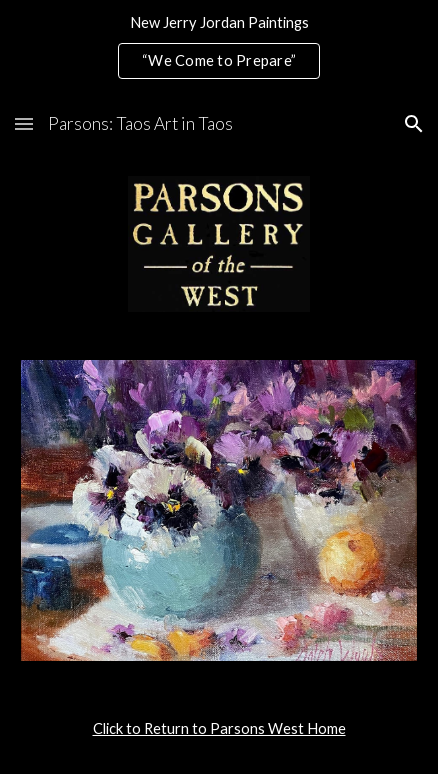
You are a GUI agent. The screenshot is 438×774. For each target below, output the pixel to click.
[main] (219, 729)
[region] (219, 48)
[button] (24, 123)
